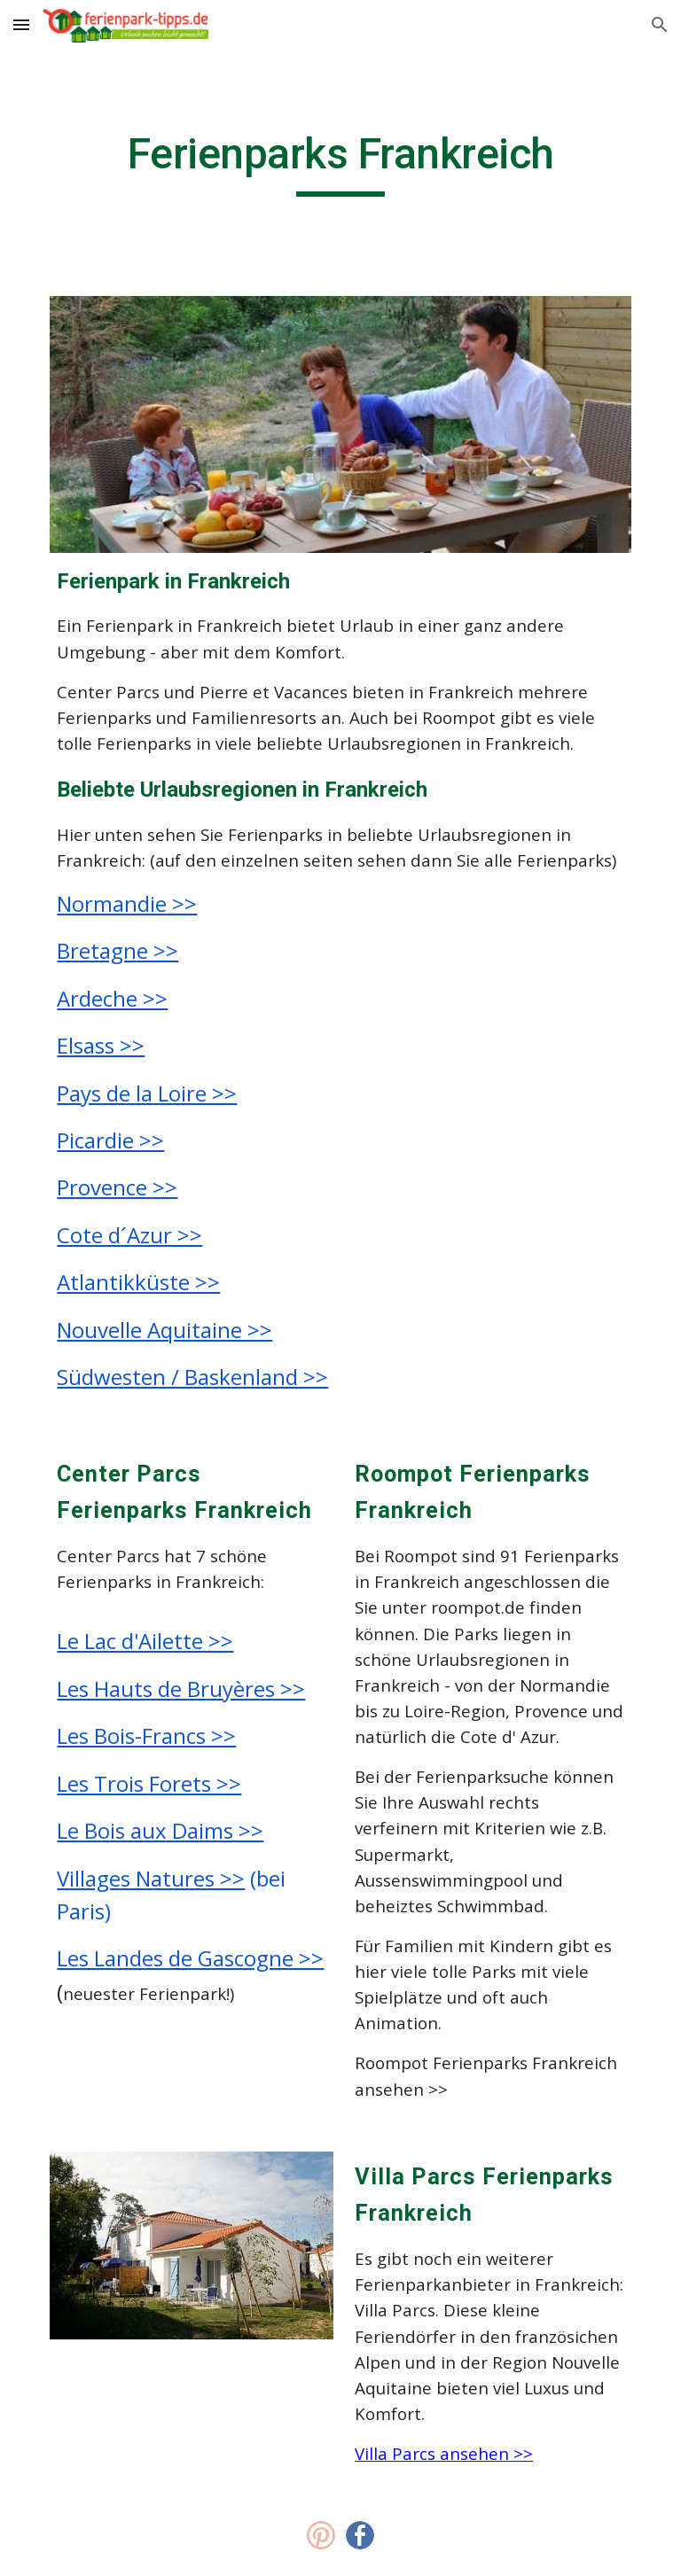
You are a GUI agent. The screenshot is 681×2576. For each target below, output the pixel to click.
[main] (340, 162)
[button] (21, 24)
